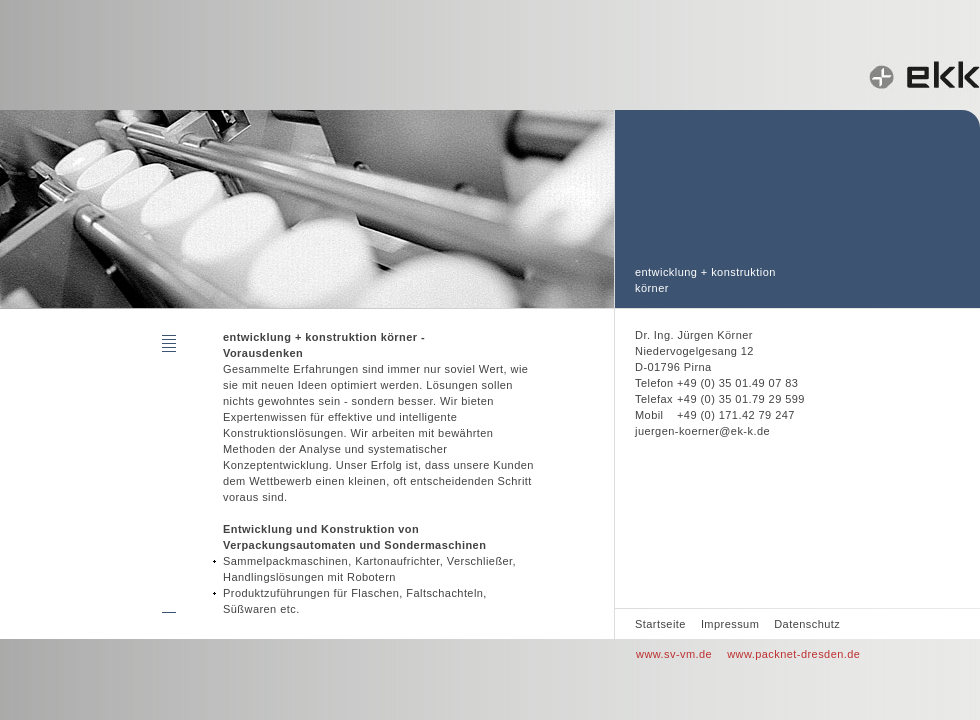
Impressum (730, 624)
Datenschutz (807, 624)
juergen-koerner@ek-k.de (702, 431)
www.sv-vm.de (674, 654)
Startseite (660, 624)
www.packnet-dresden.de (793, 654)
